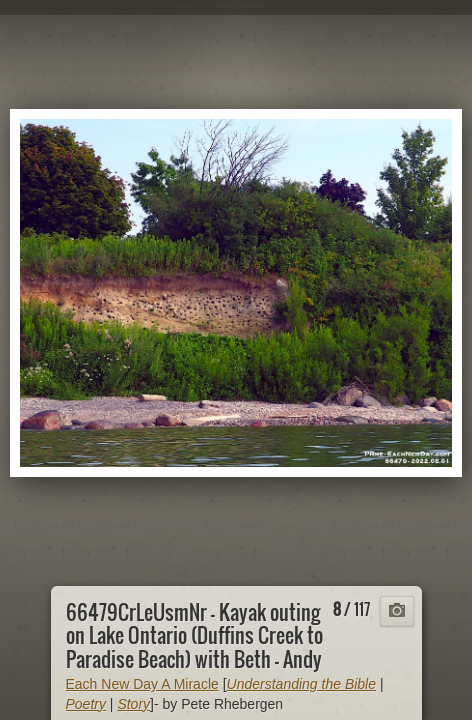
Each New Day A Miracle (142, 684)
